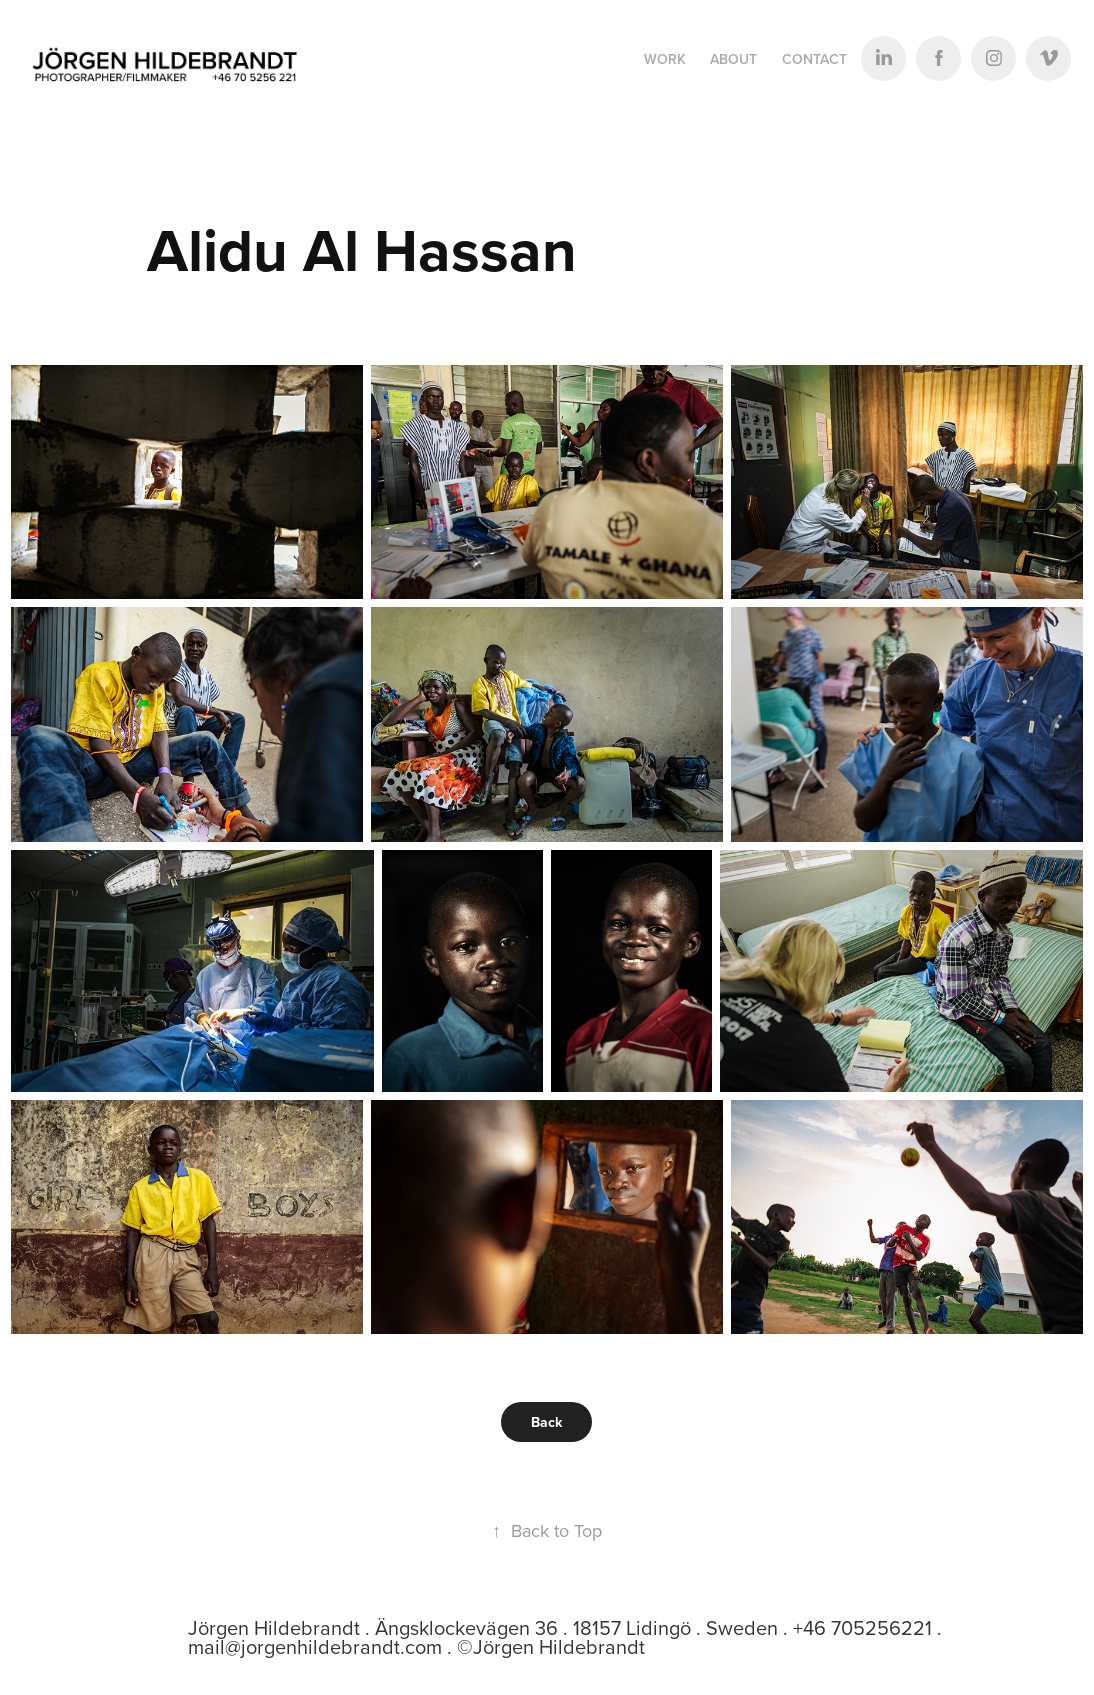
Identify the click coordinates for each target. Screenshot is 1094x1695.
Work (665, 59)
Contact (814, 59)
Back (546, 1422)
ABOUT (733, 59)
